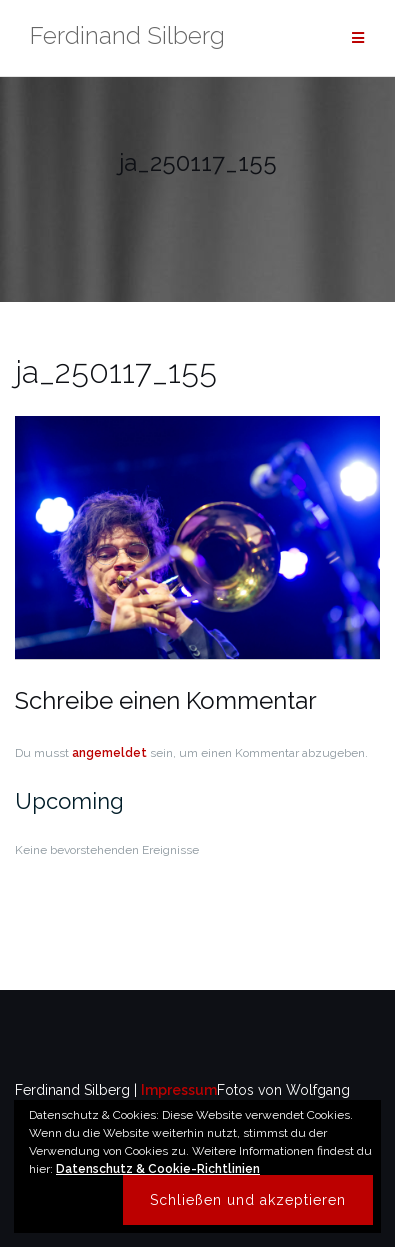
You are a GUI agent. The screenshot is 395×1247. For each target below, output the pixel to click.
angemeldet (109, 753)
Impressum (179, 1090)
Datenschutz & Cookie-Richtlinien (158, 1169)
